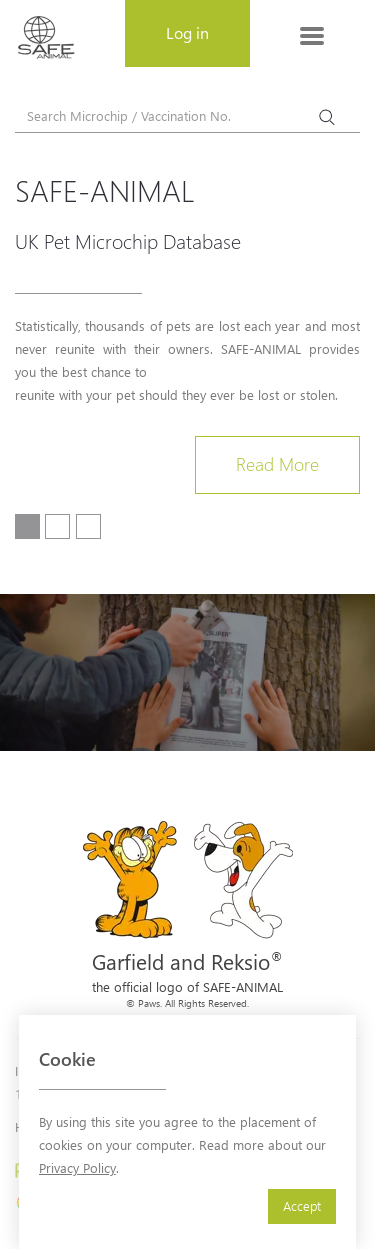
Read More (277, 464)
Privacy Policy (77, 1167)
